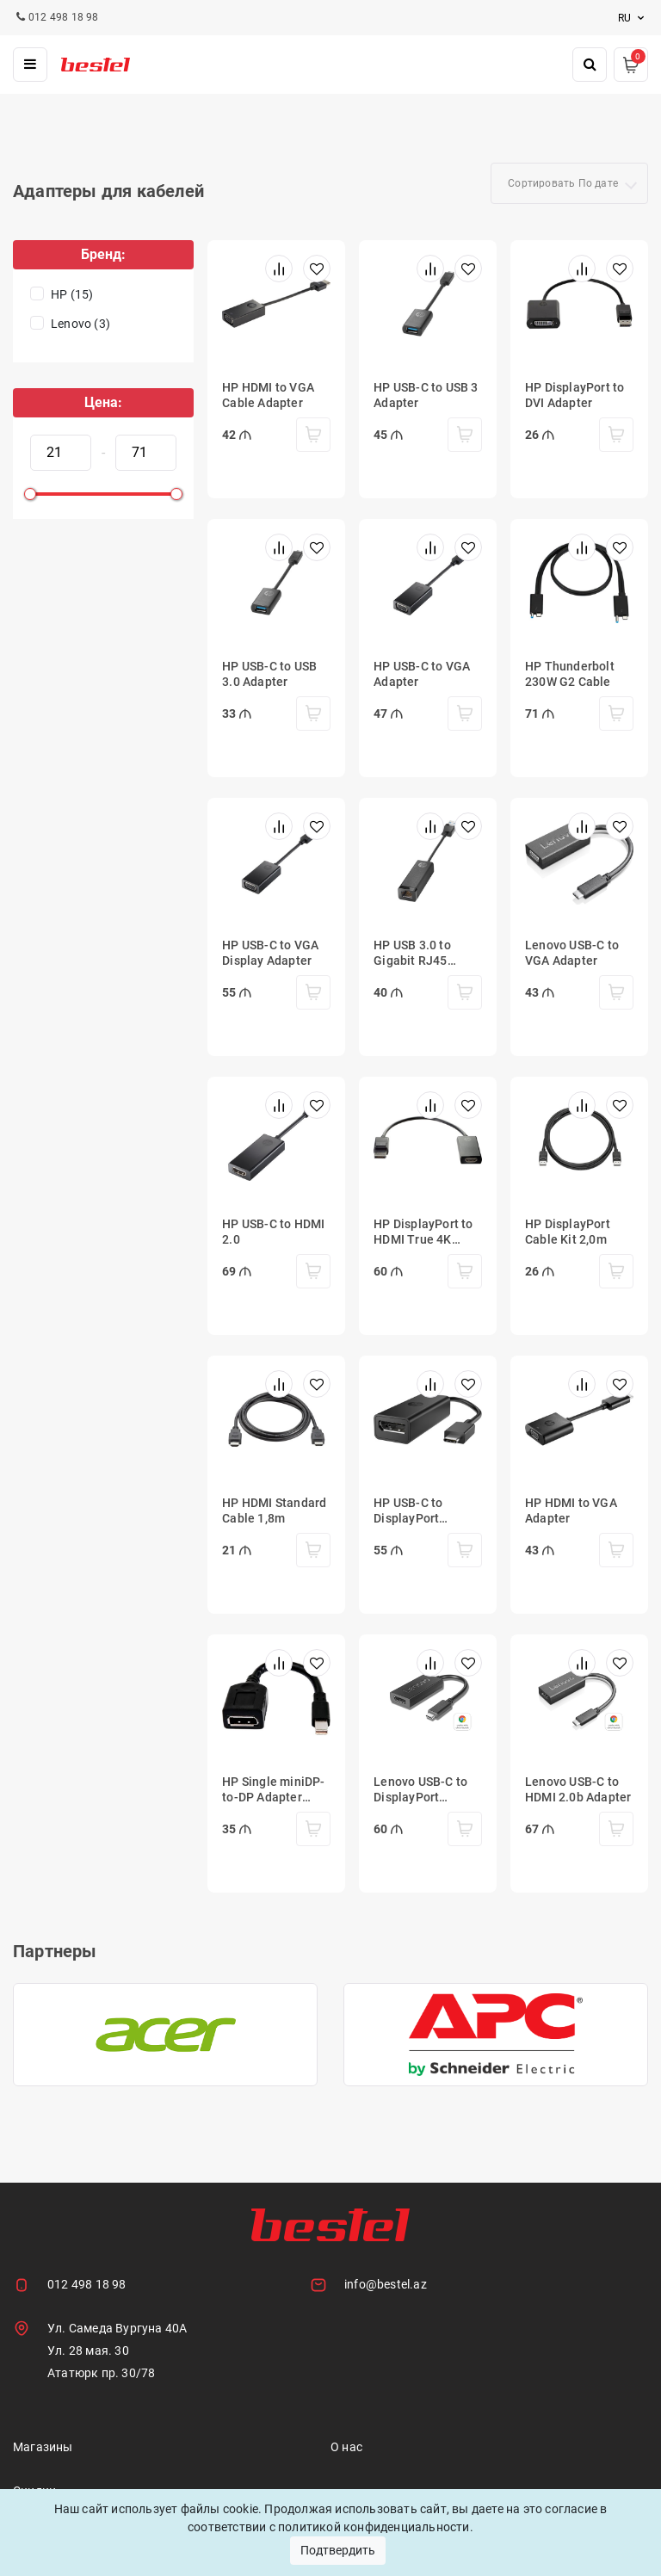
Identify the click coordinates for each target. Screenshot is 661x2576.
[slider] (30, 494)
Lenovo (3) (80, 323)
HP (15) (72, 294)
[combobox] (569, 183)
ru (633, 18)
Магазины (43, 2447)
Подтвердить (337, 2550)
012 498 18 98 (87, 2284)
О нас (346, 2447)
